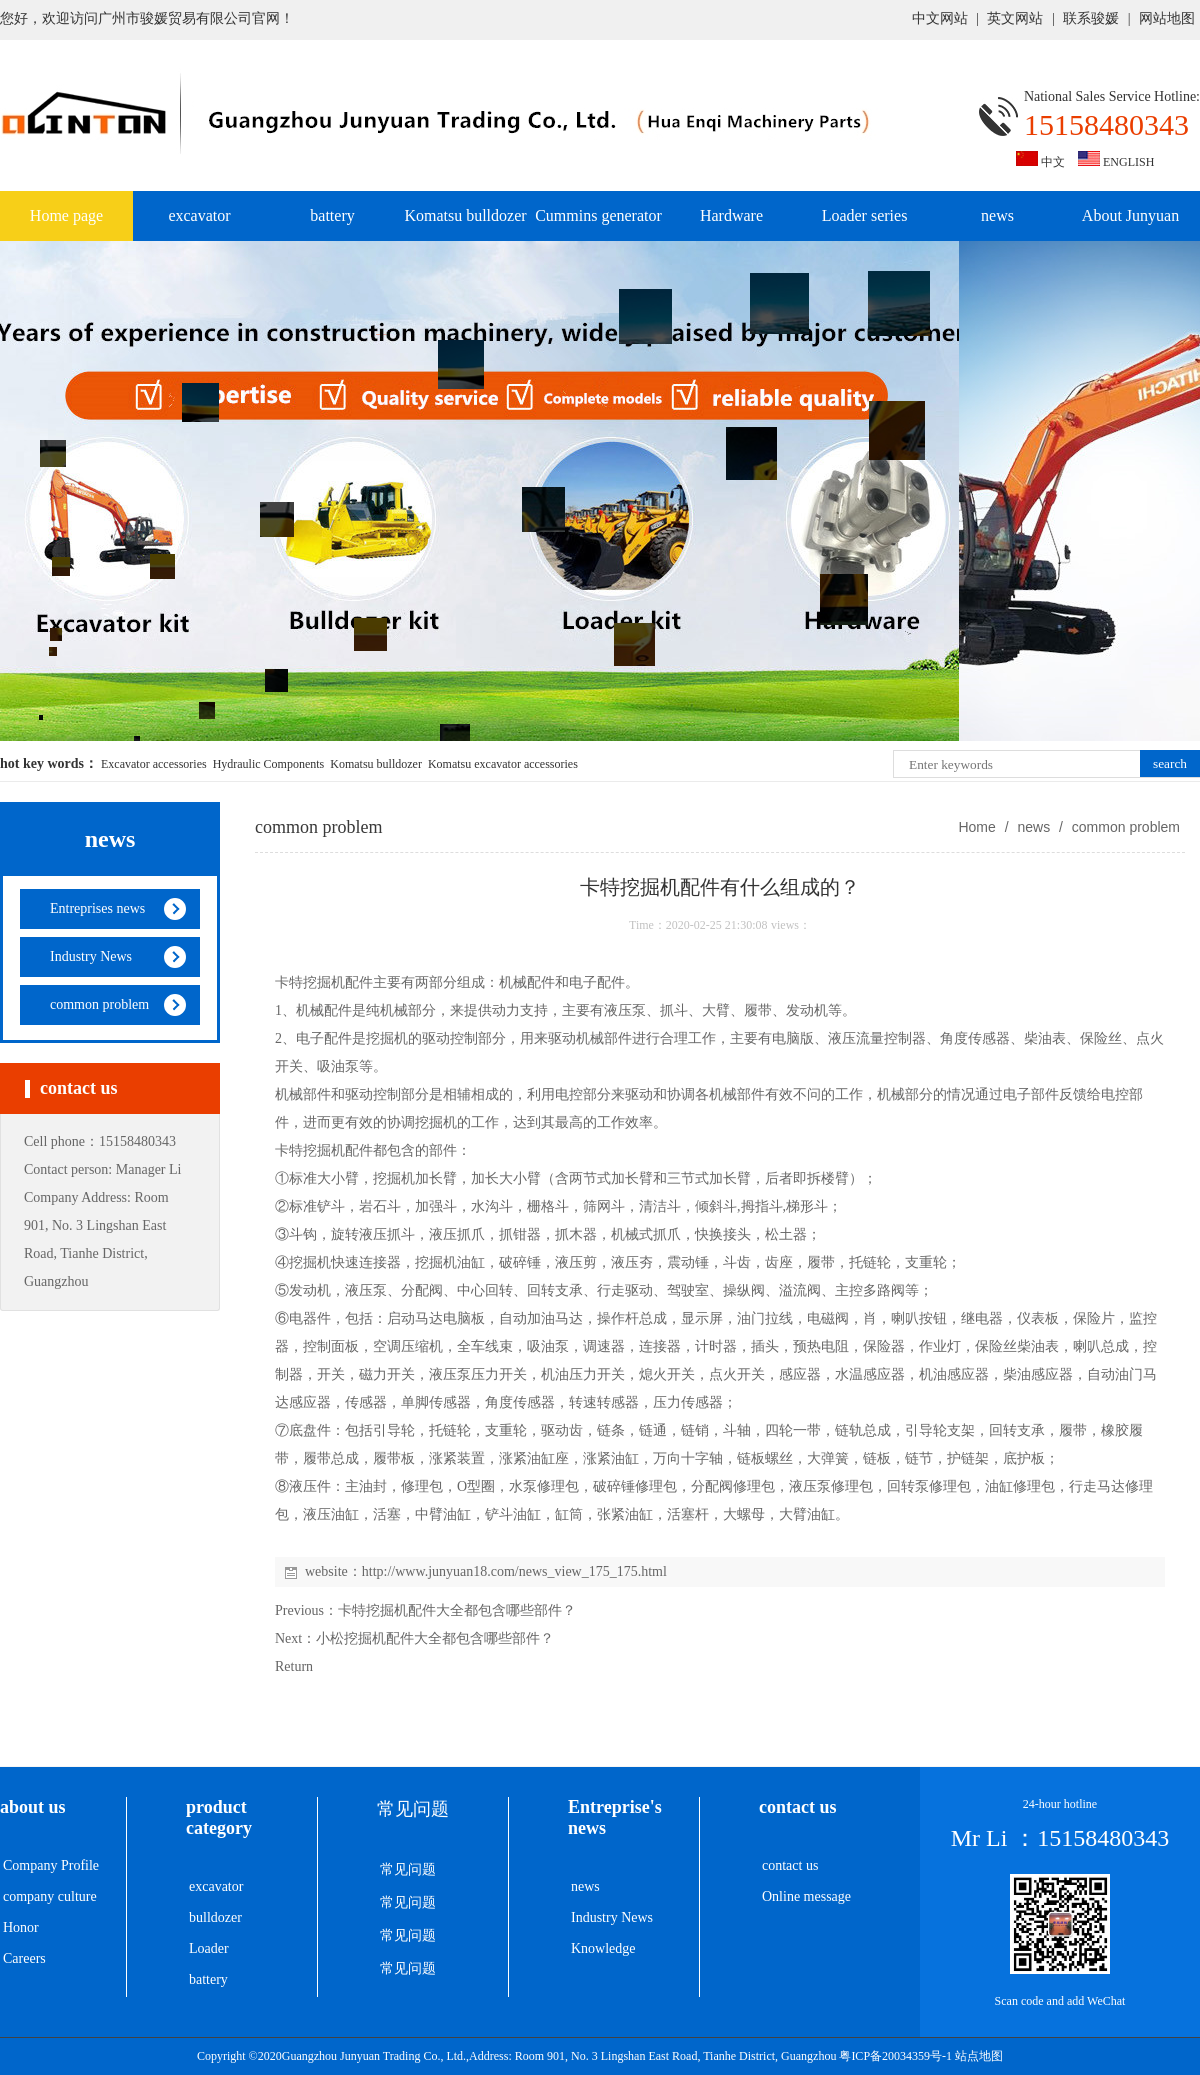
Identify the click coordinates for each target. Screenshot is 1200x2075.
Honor (21, 1927)
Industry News (612, 1917)
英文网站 (1015, 18)
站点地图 (979, 2056)
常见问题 (408, 1869)
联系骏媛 (1091, 18)
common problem (1124, 827)
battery (332, 215)
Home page (66, 215)
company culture (50, 1896)
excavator (199, 215)
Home (976, 827)
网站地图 (1167, 18)
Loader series (865, 215)
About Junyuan (1130, 215)
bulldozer (215, 1917)
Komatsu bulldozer (465, 215)
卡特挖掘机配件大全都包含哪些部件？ (457, 1610)
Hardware (731, 215)
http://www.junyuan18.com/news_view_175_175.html (514, 1571)
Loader (209, 1948)
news (997, 215)
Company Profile (51, 1865)
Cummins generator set (598, 224)
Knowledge (603, 1948)
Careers (24, 1958)
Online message (806, 1896)
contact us (790, 1865)
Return (294, 1666)
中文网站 (940, 18)
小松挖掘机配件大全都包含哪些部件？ (435, 1638)
